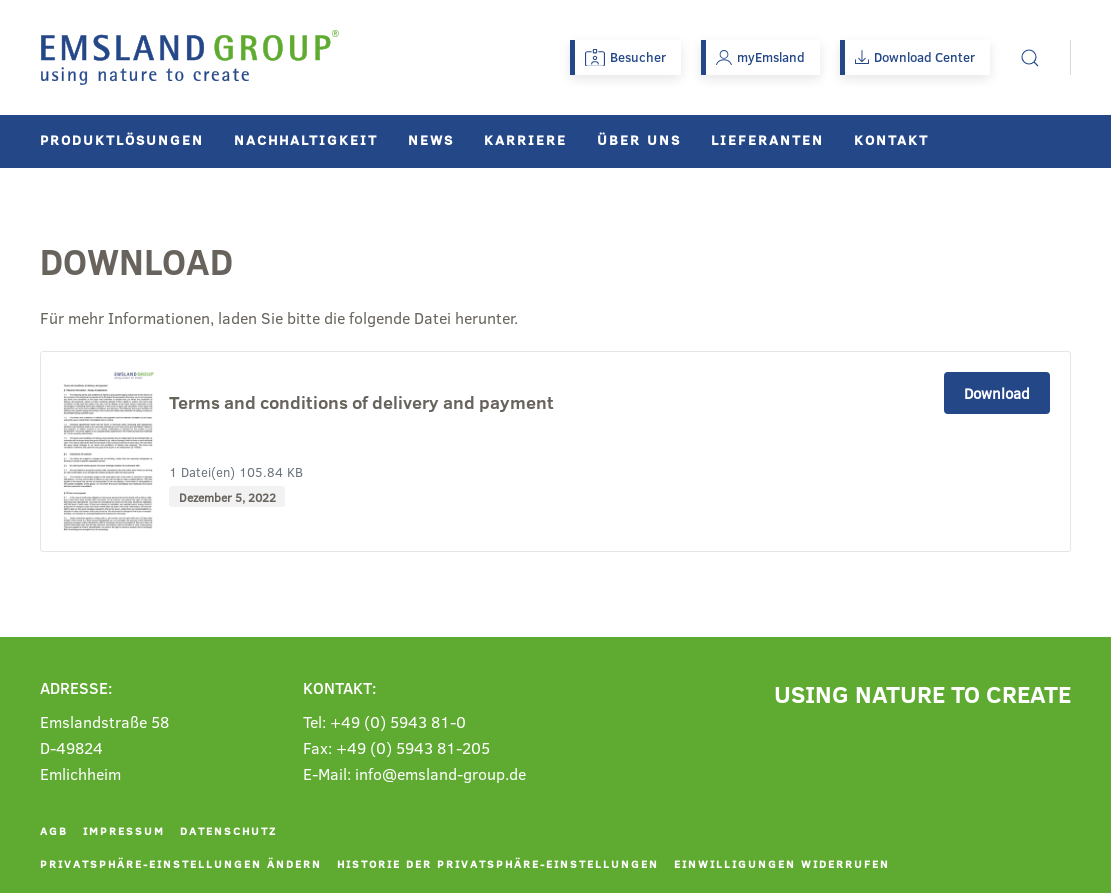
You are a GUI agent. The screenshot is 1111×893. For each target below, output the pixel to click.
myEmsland (760, 57)
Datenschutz (228, 830)
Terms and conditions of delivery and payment (361, 403)
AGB (54, 830)
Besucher (625, 57)
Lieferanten (767, 139)
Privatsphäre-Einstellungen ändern (181, 863)
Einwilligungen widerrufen (782, 863)
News (431, 139)
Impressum (124, 830)
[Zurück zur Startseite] (190, 57)
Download (997, 393)
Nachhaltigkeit (306, 139)
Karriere (525, 139)
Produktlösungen (122, 139)
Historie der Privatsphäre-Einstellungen (498, 863)
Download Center (915, 57)
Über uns (639, 139)
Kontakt (891, 139)
